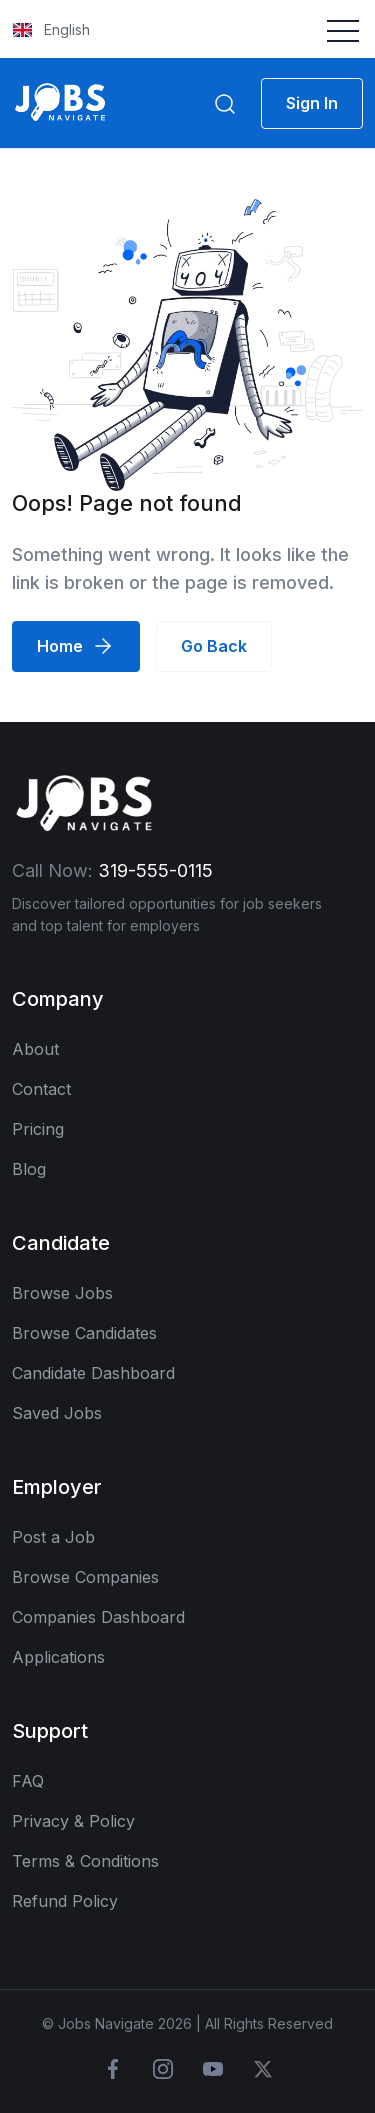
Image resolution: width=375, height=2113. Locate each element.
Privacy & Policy (73, 1821)
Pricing (38, 1129)
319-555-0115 (155, 870)
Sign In (312, 103)
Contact (41, 1089)
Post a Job (53, 1537)
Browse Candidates (84, 1333)
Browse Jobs (62, 1293)
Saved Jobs (57, 1413)
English (51, 29)
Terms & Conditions (85, 1861)
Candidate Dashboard (93, 1373)
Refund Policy (65, 1901)
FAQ (28, 1781)
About (35, 1049)
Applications (58, 1657)
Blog (29, 1169)
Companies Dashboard (98, 1617)
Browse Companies (85, 1577)
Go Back (214, 646)
